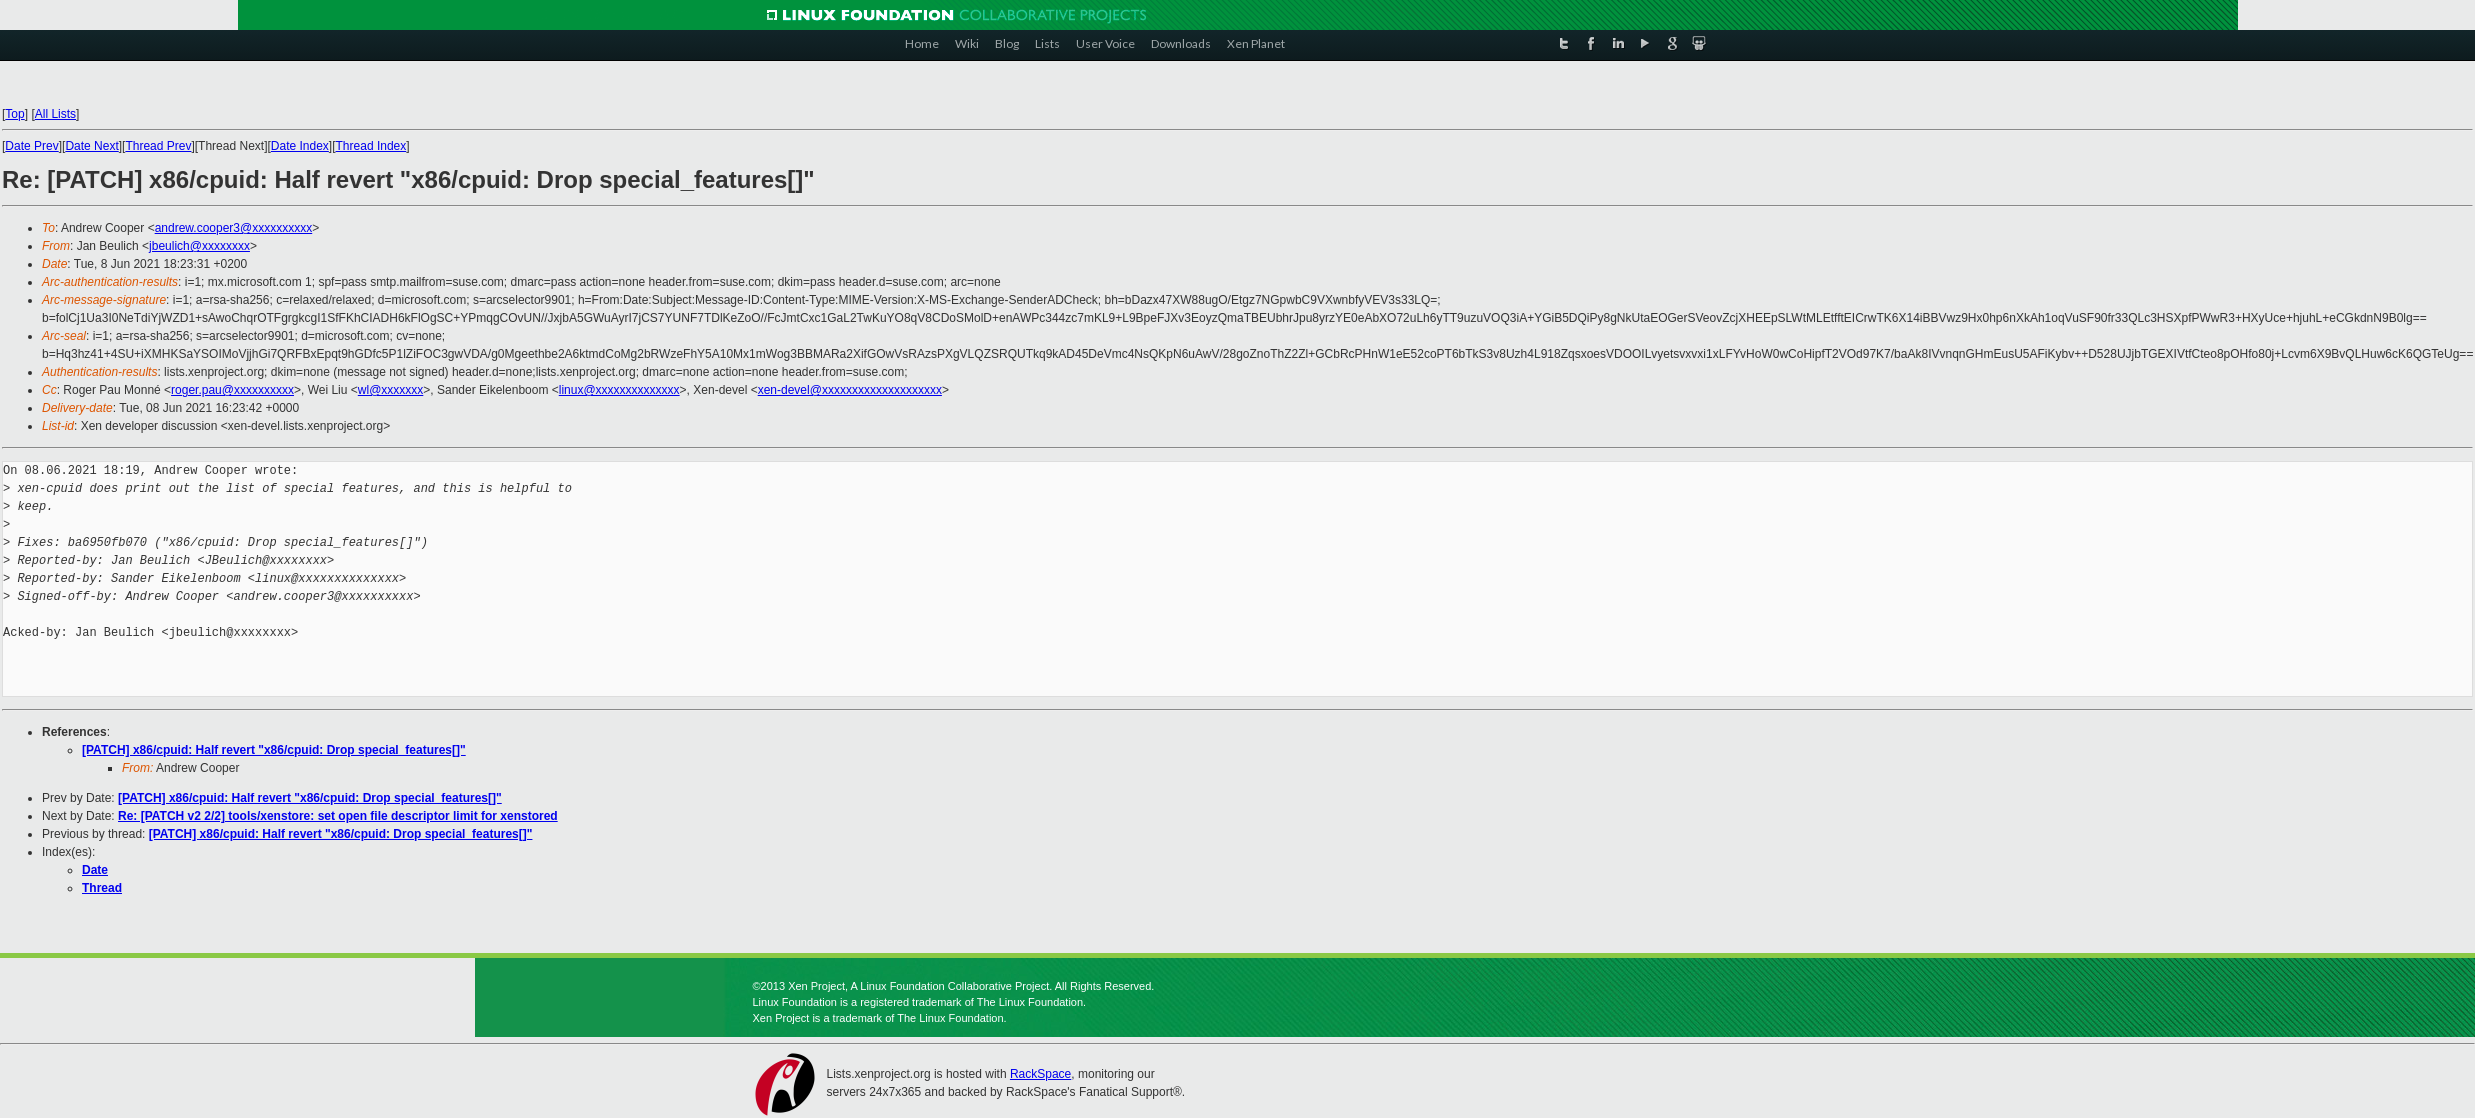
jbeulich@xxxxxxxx (199, 246)
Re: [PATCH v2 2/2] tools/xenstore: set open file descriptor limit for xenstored (338, 816)
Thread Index (371, 146)
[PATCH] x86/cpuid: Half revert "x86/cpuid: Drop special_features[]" (274, 750)
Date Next (91, 146)
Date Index (300, 146)
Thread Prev (158, 146)
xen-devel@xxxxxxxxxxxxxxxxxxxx (850, 390)
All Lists (55, 114)
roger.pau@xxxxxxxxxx (232, 390)
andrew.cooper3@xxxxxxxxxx (234, 228)
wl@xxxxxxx (391, 390)
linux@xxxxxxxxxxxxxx (619, 390)
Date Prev (31, 146)
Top (14, 114)
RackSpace (1040, 1074)
